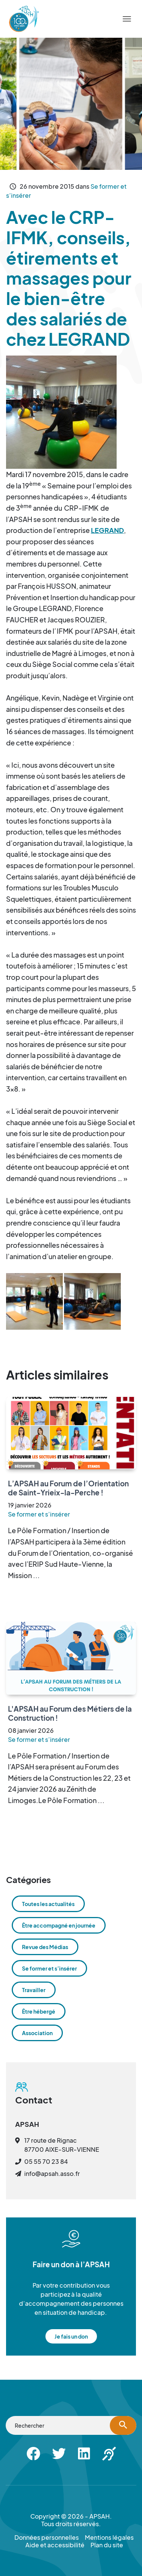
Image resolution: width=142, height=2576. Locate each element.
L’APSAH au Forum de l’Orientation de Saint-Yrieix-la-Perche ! (68, 1488)
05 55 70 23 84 (46, 2161)
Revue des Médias (45, 1946)
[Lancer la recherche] (123, 2425)
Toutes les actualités (48, 1903)
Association (37, 2032)
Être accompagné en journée (58, 1925)
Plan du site (107, 2545)
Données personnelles (46, 2537)
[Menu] (127, 19)
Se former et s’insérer (39, 1514)
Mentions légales (109, 2537)
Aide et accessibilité (54, 2545)
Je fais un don (71, 2336)
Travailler (33, 1989)
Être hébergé (38, 2011)
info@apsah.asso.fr (52, 2173)
